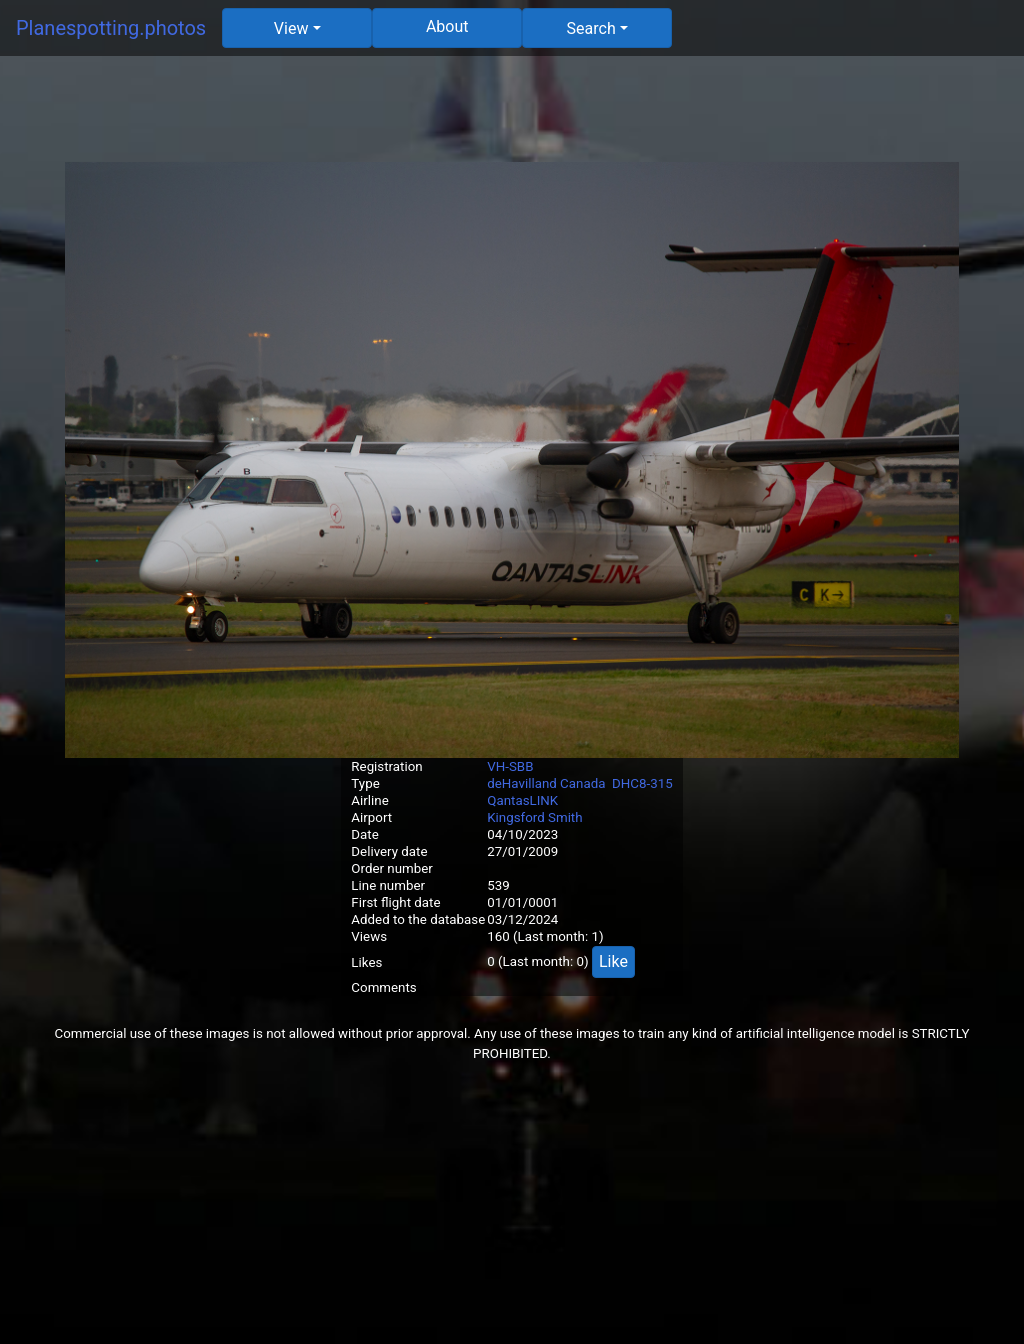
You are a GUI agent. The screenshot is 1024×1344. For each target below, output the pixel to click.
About (447, 26)
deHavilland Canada (546, 783)
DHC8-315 (642, 783)
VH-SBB (510, 766)
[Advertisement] (512, 117)
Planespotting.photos (111, 28)
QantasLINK (522, 800)
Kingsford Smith (534, 817)
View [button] (291, 28)
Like (613, 961)
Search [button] (591, 28)
